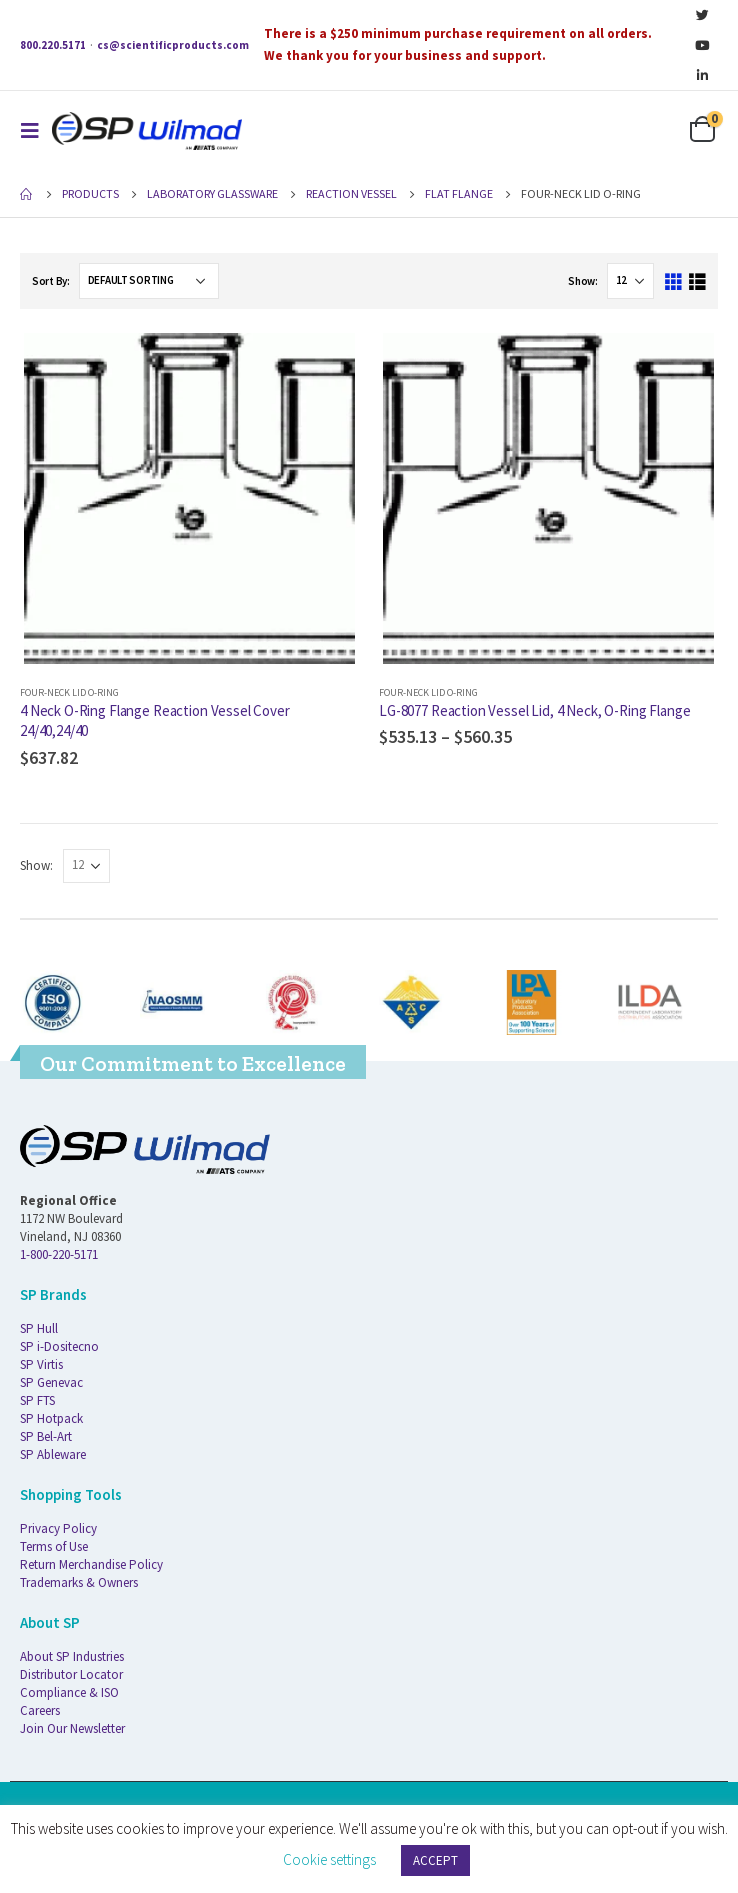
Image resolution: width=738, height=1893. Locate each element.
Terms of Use (54, 1546)
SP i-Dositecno (59, 1346)
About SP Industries (72, 1656)
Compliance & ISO (69, 1692)
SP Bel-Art (46, 1436)
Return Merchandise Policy (91, 1564)
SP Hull (39, 1328)
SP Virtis (41, 1364)
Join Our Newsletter (72, 1728)
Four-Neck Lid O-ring (69, 692)
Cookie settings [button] (329, 1859)
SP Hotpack (51, 1418)
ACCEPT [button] (435, 1860)
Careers (40, 1710)
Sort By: (51, 281)
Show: (583, 281)
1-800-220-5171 (59, 1254)
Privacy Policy (58, 1528)
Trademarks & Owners (79, 1582)
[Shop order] (149, 281)
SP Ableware (53, 1454)
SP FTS (37, 1400)
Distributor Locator (71, 1674)
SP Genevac (51, 1382)
